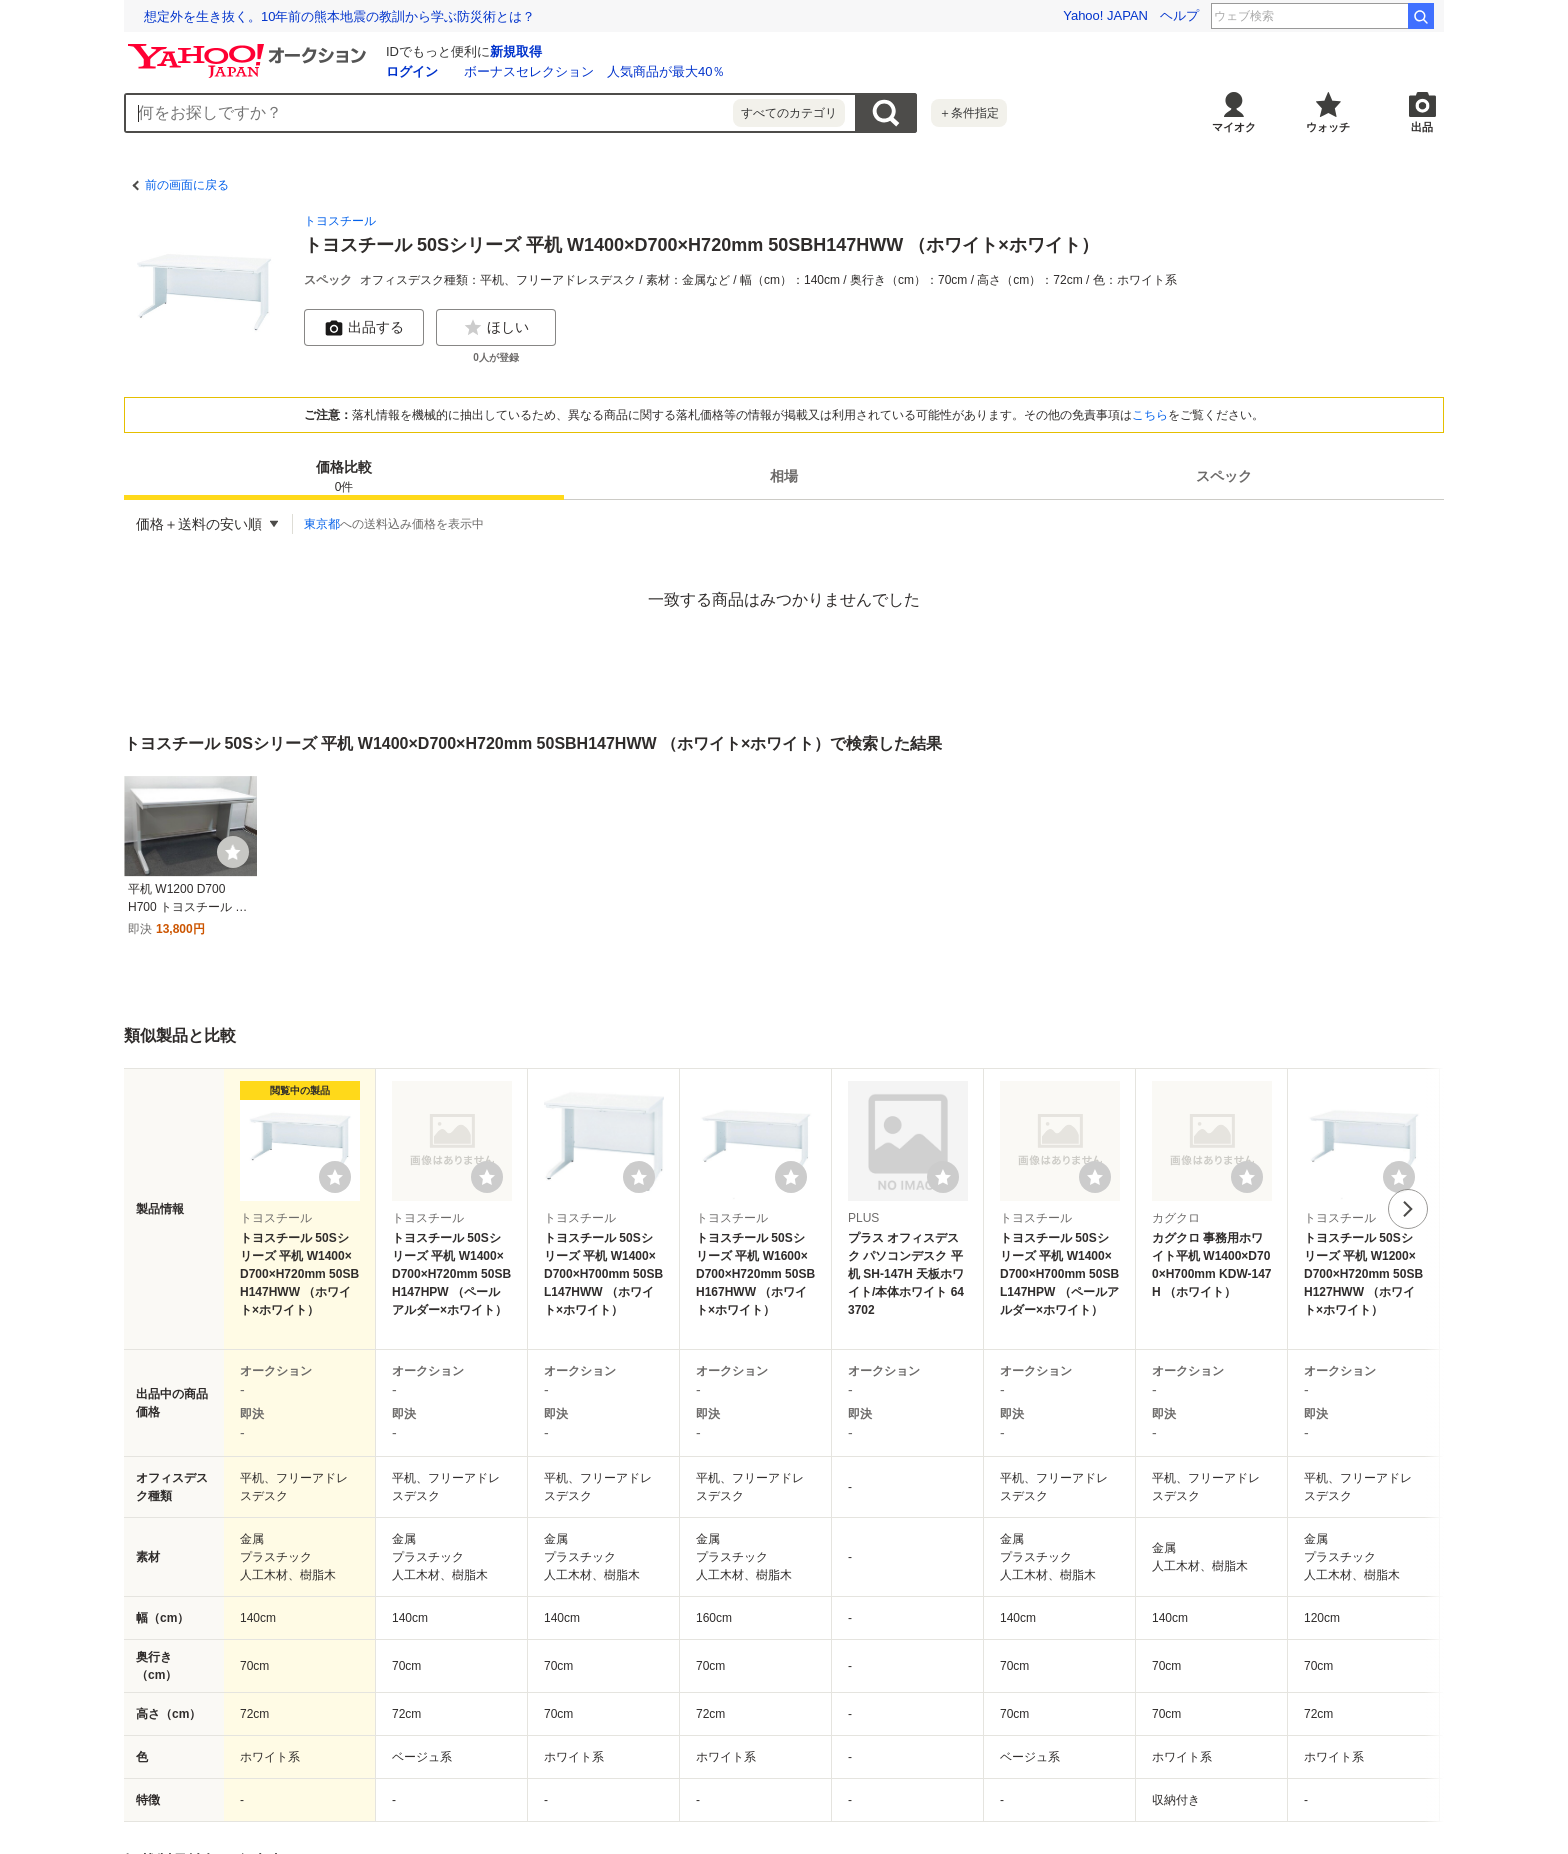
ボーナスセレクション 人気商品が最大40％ (594, 71)
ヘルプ (1179, 15)
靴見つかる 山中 (1350, 16)
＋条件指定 (969, 113)
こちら (1150, 415)
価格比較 (344, 477)
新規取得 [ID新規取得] (516, 51)
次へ (1408, 1209)
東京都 (322, 524)
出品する (364, 328)
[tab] (344, 476)
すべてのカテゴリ (789, 113)
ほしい (496, 328)
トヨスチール (340, 221)
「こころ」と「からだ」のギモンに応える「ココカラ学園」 (319, 16)
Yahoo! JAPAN (1105, 15)
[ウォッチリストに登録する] (335, 1177)
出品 (1422, 127)
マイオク (1234, 127)
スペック (1224, 476)
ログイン (412, 71)
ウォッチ (1328, 127)
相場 (784, 476)
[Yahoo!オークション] (250, 49)
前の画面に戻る (187, 185)
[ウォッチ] (233, 852)
